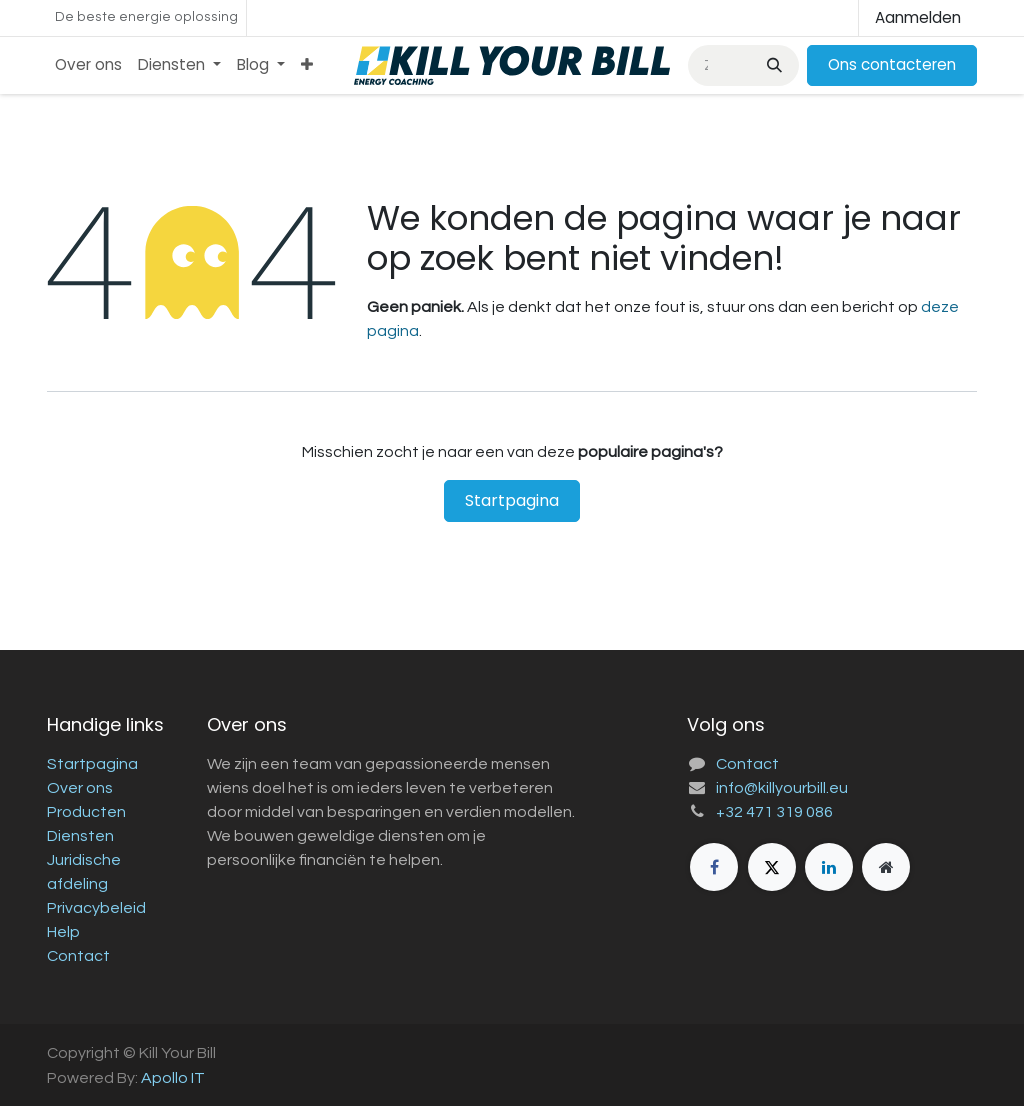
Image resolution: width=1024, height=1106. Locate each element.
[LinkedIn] (829, 867)
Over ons (80, 788)
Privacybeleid (96, 908)
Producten (86, 812)
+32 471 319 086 (774, 812)
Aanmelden (918, 17)
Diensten (80, 836)
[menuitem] (88, 65)
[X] (772, 867)
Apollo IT (173, 1078)
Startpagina (512, 500)
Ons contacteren (892, 64)
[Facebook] (714, 867)
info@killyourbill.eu (782, 788)
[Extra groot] (886, 867)
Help (63, 932)
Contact (78, 956)
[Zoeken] (772, 65)
